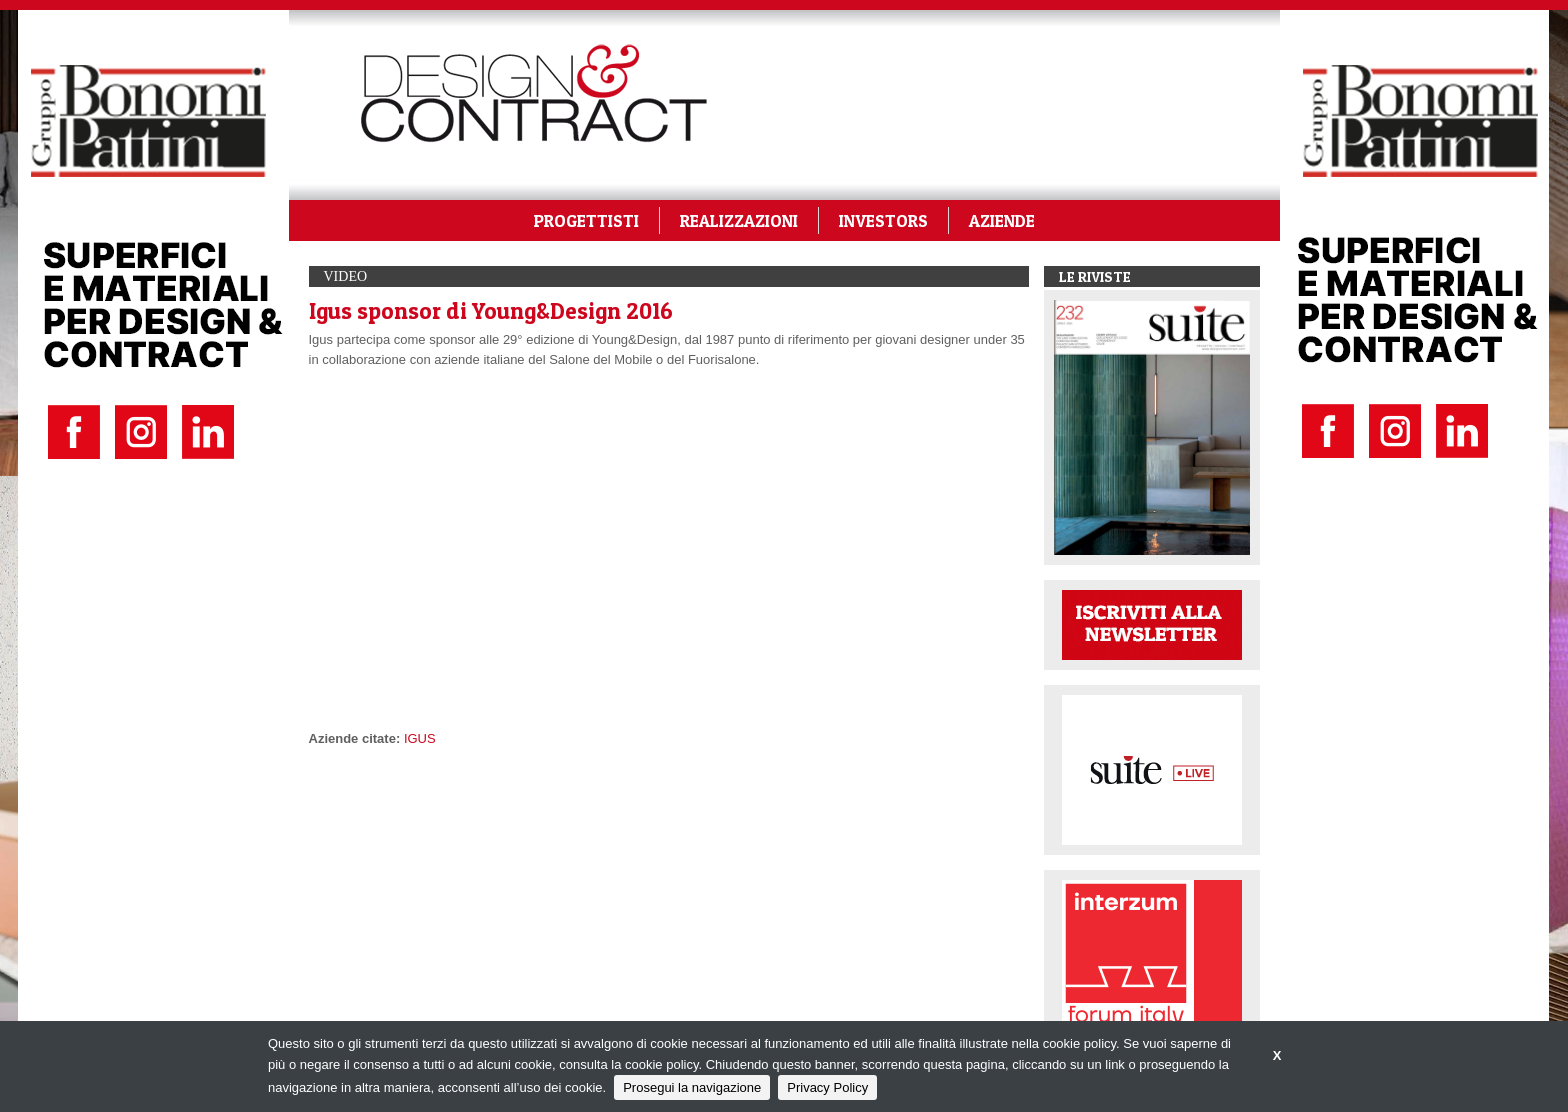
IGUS (420, 738)
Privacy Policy (827, 1087)
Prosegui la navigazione (692, 1087)
